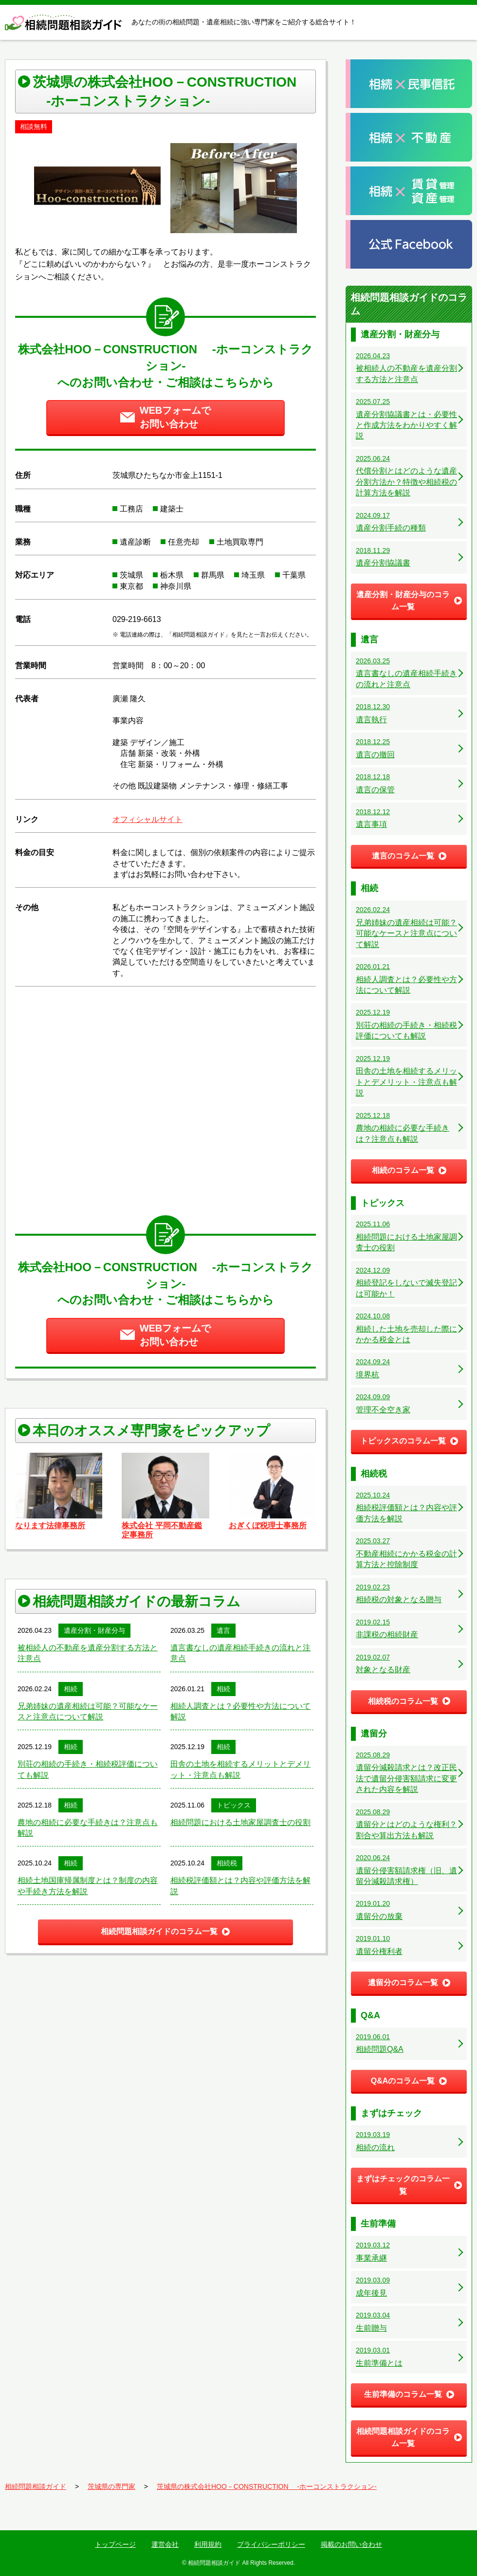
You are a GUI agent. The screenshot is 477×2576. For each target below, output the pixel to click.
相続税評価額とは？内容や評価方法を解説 (240, 1885)
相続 (70, 1689)
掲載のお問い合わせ (351, 2544)
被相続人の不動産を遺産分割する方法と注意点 (88, 1653)
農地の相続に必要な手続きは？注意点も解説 (88, 1827)
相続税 (227, 1863)
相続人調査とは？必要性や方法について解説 (240, 1711)
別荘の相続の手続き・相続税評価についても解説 (88, 1769)
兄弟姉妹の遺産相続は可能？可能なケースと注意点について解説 (88, 1711)
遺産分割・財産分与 (94, 1630)
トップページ (115, 2544)
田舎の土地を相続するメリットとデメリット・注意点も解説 (240, 1769)
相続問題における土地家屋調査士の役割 (240, 1822)
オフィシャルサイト (147, 819)
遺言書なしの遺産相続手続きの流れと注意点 (240, 1653)
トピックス (234, 1805)
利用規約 (207, 2544)
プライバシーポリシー (271, 2544)
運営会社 (165, 2544)
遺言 (223, 1630)
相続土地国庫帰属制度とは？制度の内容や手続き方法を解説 (88, 1885)
